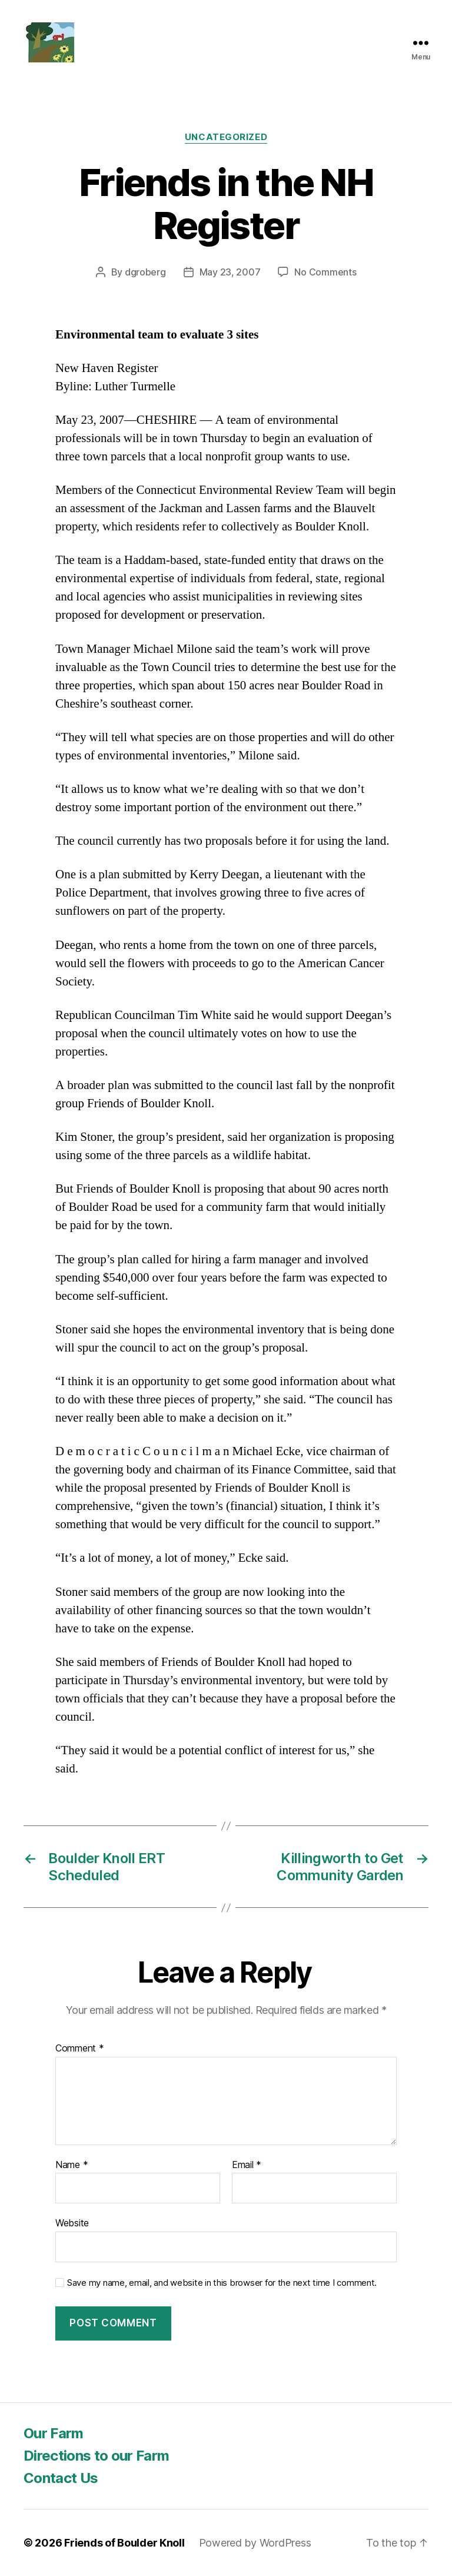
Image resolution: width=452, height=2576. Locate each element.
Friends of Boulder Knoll (124, 2543)
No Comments (325, 272)
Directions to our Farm (96, 2455)
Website (72, 2223)
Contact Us (61, 2478)
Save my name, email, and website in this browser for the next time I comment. (222, 2283)
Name (71, 2165)
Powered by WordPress (255, 2543)
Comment (79, 2048)
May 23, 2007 (230, 272)
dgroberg (145, 272)
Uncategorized (226, 137)
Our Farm (54, 2433)
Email (246, 2165)
